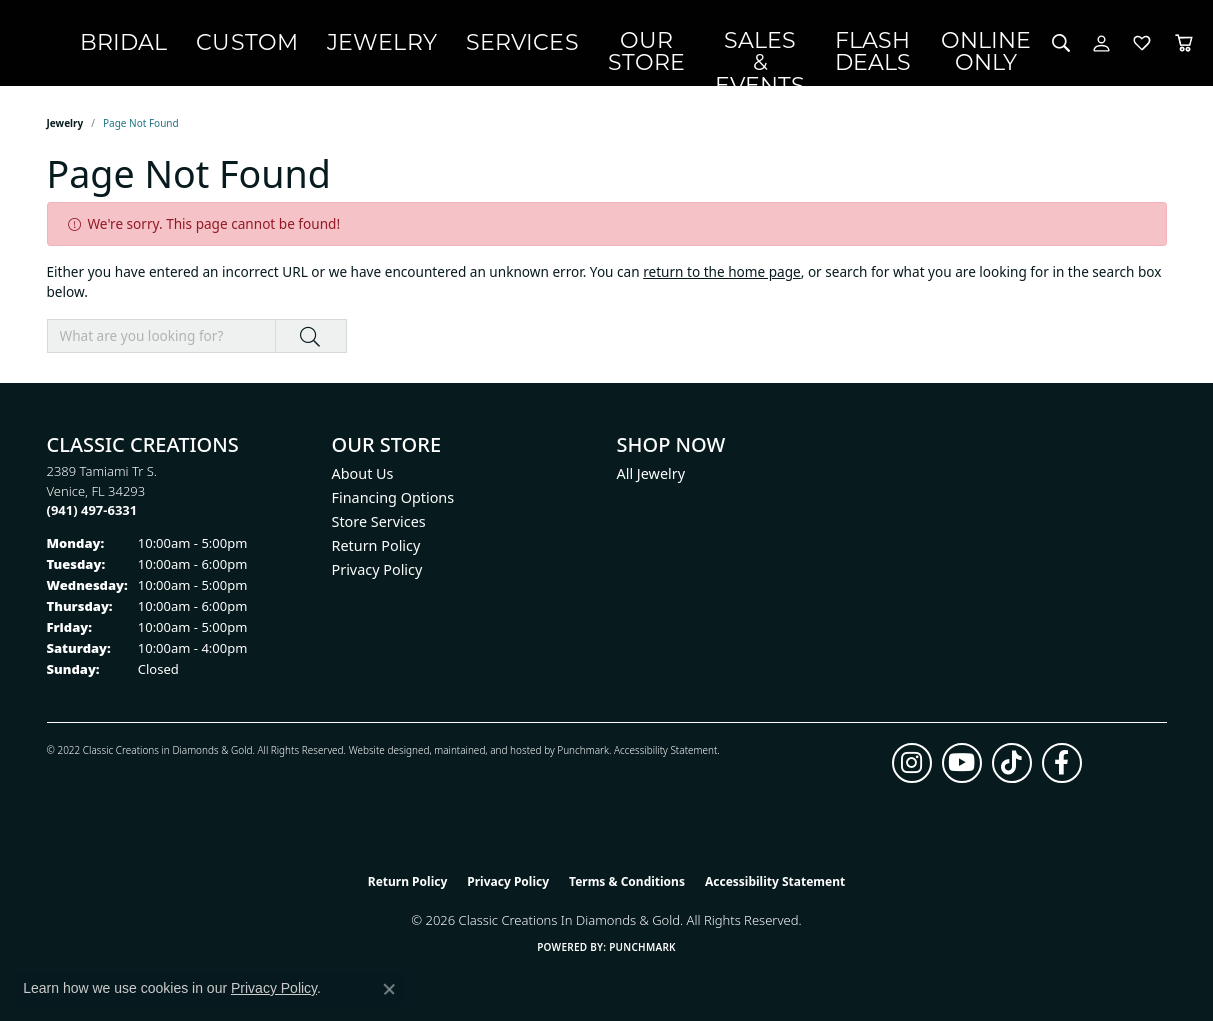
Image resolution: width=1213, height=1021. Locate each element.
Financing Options (393, 503)
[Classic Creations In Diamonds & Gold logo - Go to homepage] (128, 46)
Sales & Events (792, 46)
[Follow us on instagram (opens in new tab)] (912, 769)
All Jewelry (651, 479)
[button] (1038, 46)
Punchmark (583, 756)
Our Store (704, 45)
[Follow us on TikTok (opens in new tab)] (1012, 769)
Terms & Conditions (627, 887)
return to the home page (722, 277)
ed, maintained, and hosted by (487, 756)
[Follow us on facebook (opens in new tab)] (1062, 769)
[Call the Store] (92, 516)
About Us (363, 479)
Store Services (379, 527)
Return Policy (376, 551)
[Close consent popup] (389, 989)
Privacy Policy (377, 575)
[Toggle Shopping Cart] (1161, 46)
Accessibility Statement (665, 756)
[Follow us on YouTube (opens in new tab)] (962, 769)
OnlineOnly (970, 45)
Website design (383, 756)
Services (607, 46)
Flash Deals (881, 45)
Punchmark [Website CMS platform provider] (642, 953)
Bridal (292, 46)
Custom (389, 46)
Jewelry (495, 46)
